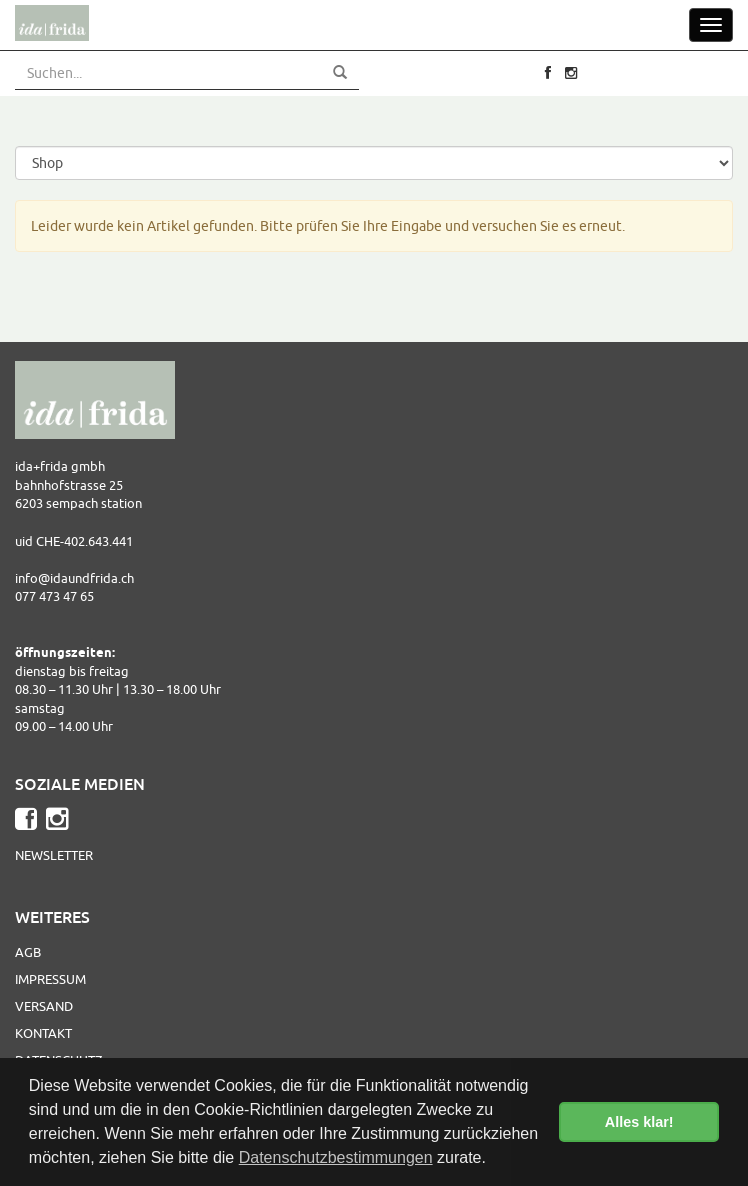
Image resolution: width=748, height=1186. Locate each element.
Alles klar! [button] (639, 1122)
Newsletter (54, 855)
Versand (44, 1006)
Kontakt (43, 1033)
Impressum (50, 979)
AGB (28, 952)
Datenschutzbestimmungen (336, 1157)
